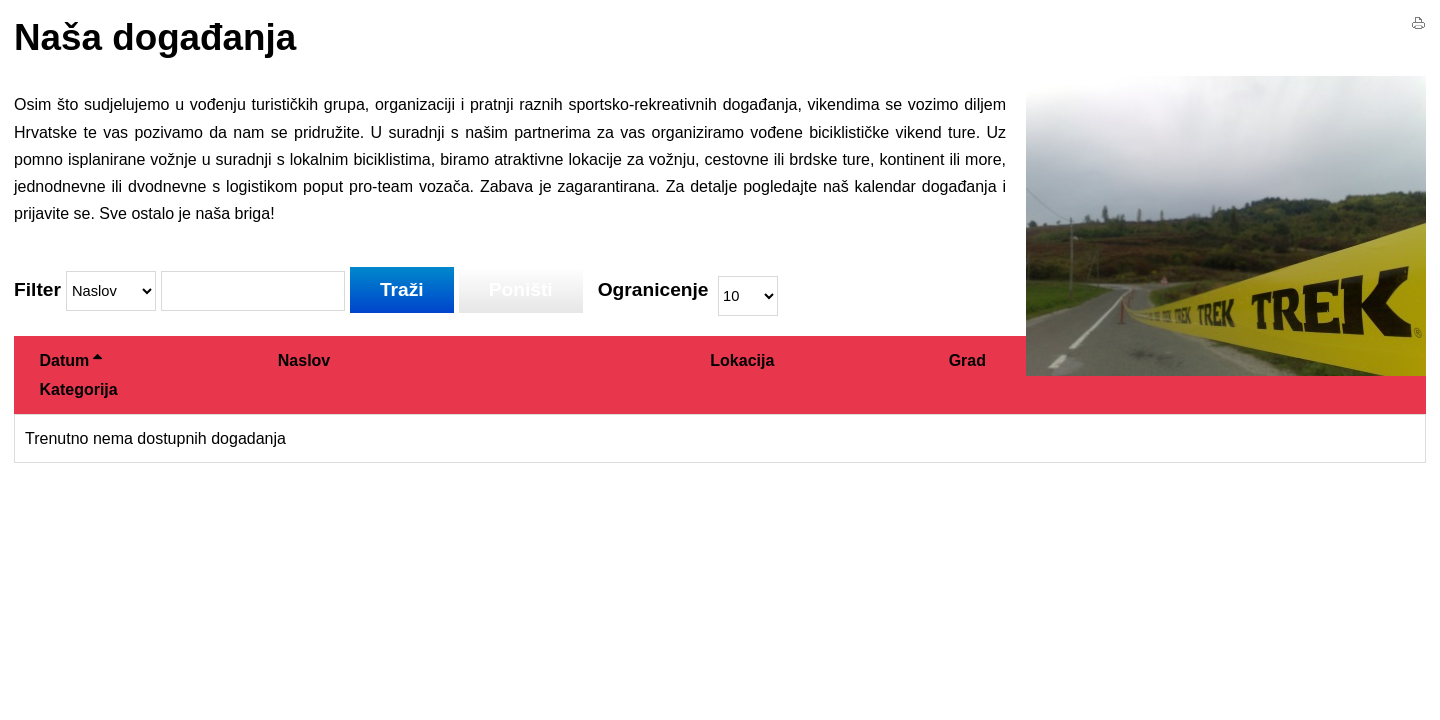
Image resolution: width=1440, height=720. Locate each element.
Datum (70, 360)
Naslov (304, 360)
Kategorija (78, 389)
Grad (967, 360)
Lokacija (742, 360)
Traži (402, 289)
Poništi (521, 289)
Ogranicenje (653, 290)
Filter (37, 290)
